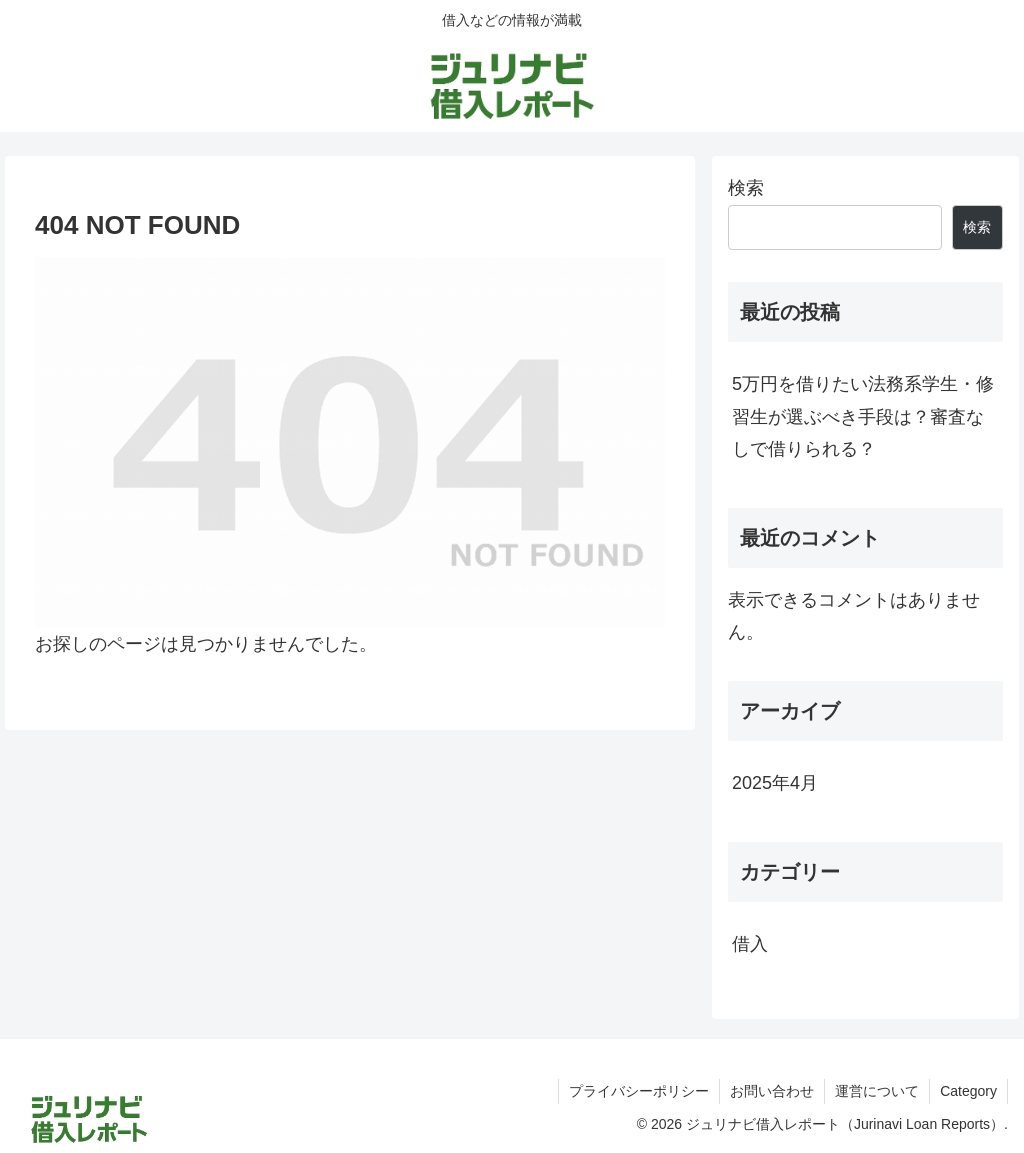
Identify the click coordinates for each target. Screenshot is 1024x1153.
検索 (746, 188)
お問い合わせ (772, 1091)
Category (968, 1091)
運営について (877, 1091)
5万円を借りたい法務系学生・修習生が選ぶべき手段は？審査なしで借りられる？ (863, 416)
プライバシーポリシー (639, 1091)
